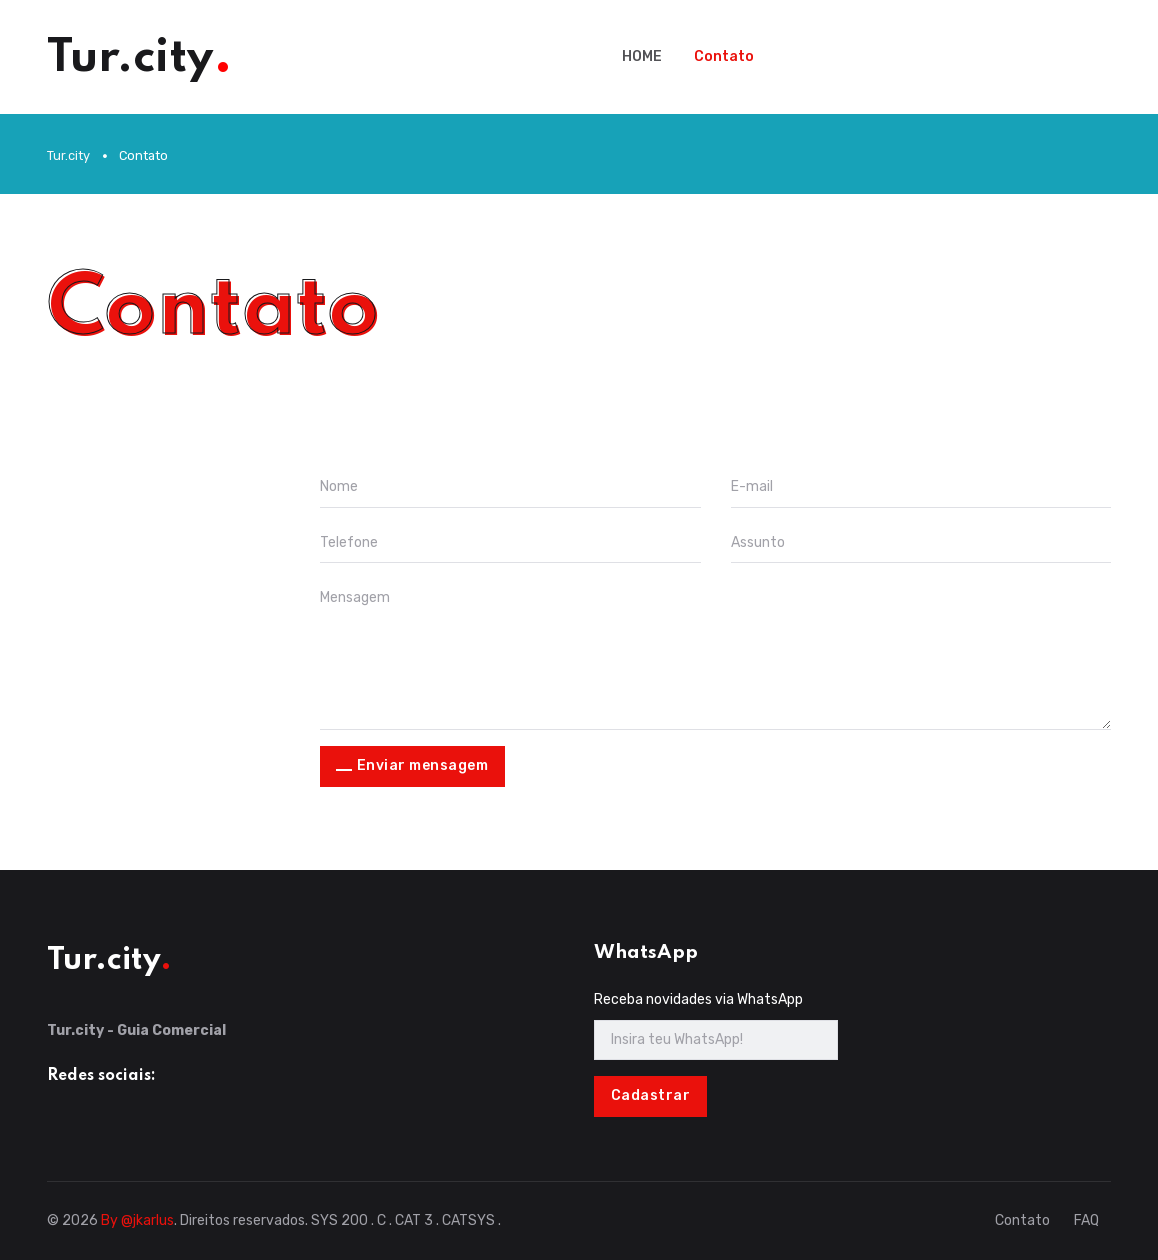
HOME (642, 56)
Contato (724, 56)
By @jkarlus (137, 1220)
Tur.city (68, 155)
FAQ (1086, 1220)
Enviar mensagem (423, 765)
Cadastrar (651, 1095)
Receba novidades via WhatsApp (698, 999)
